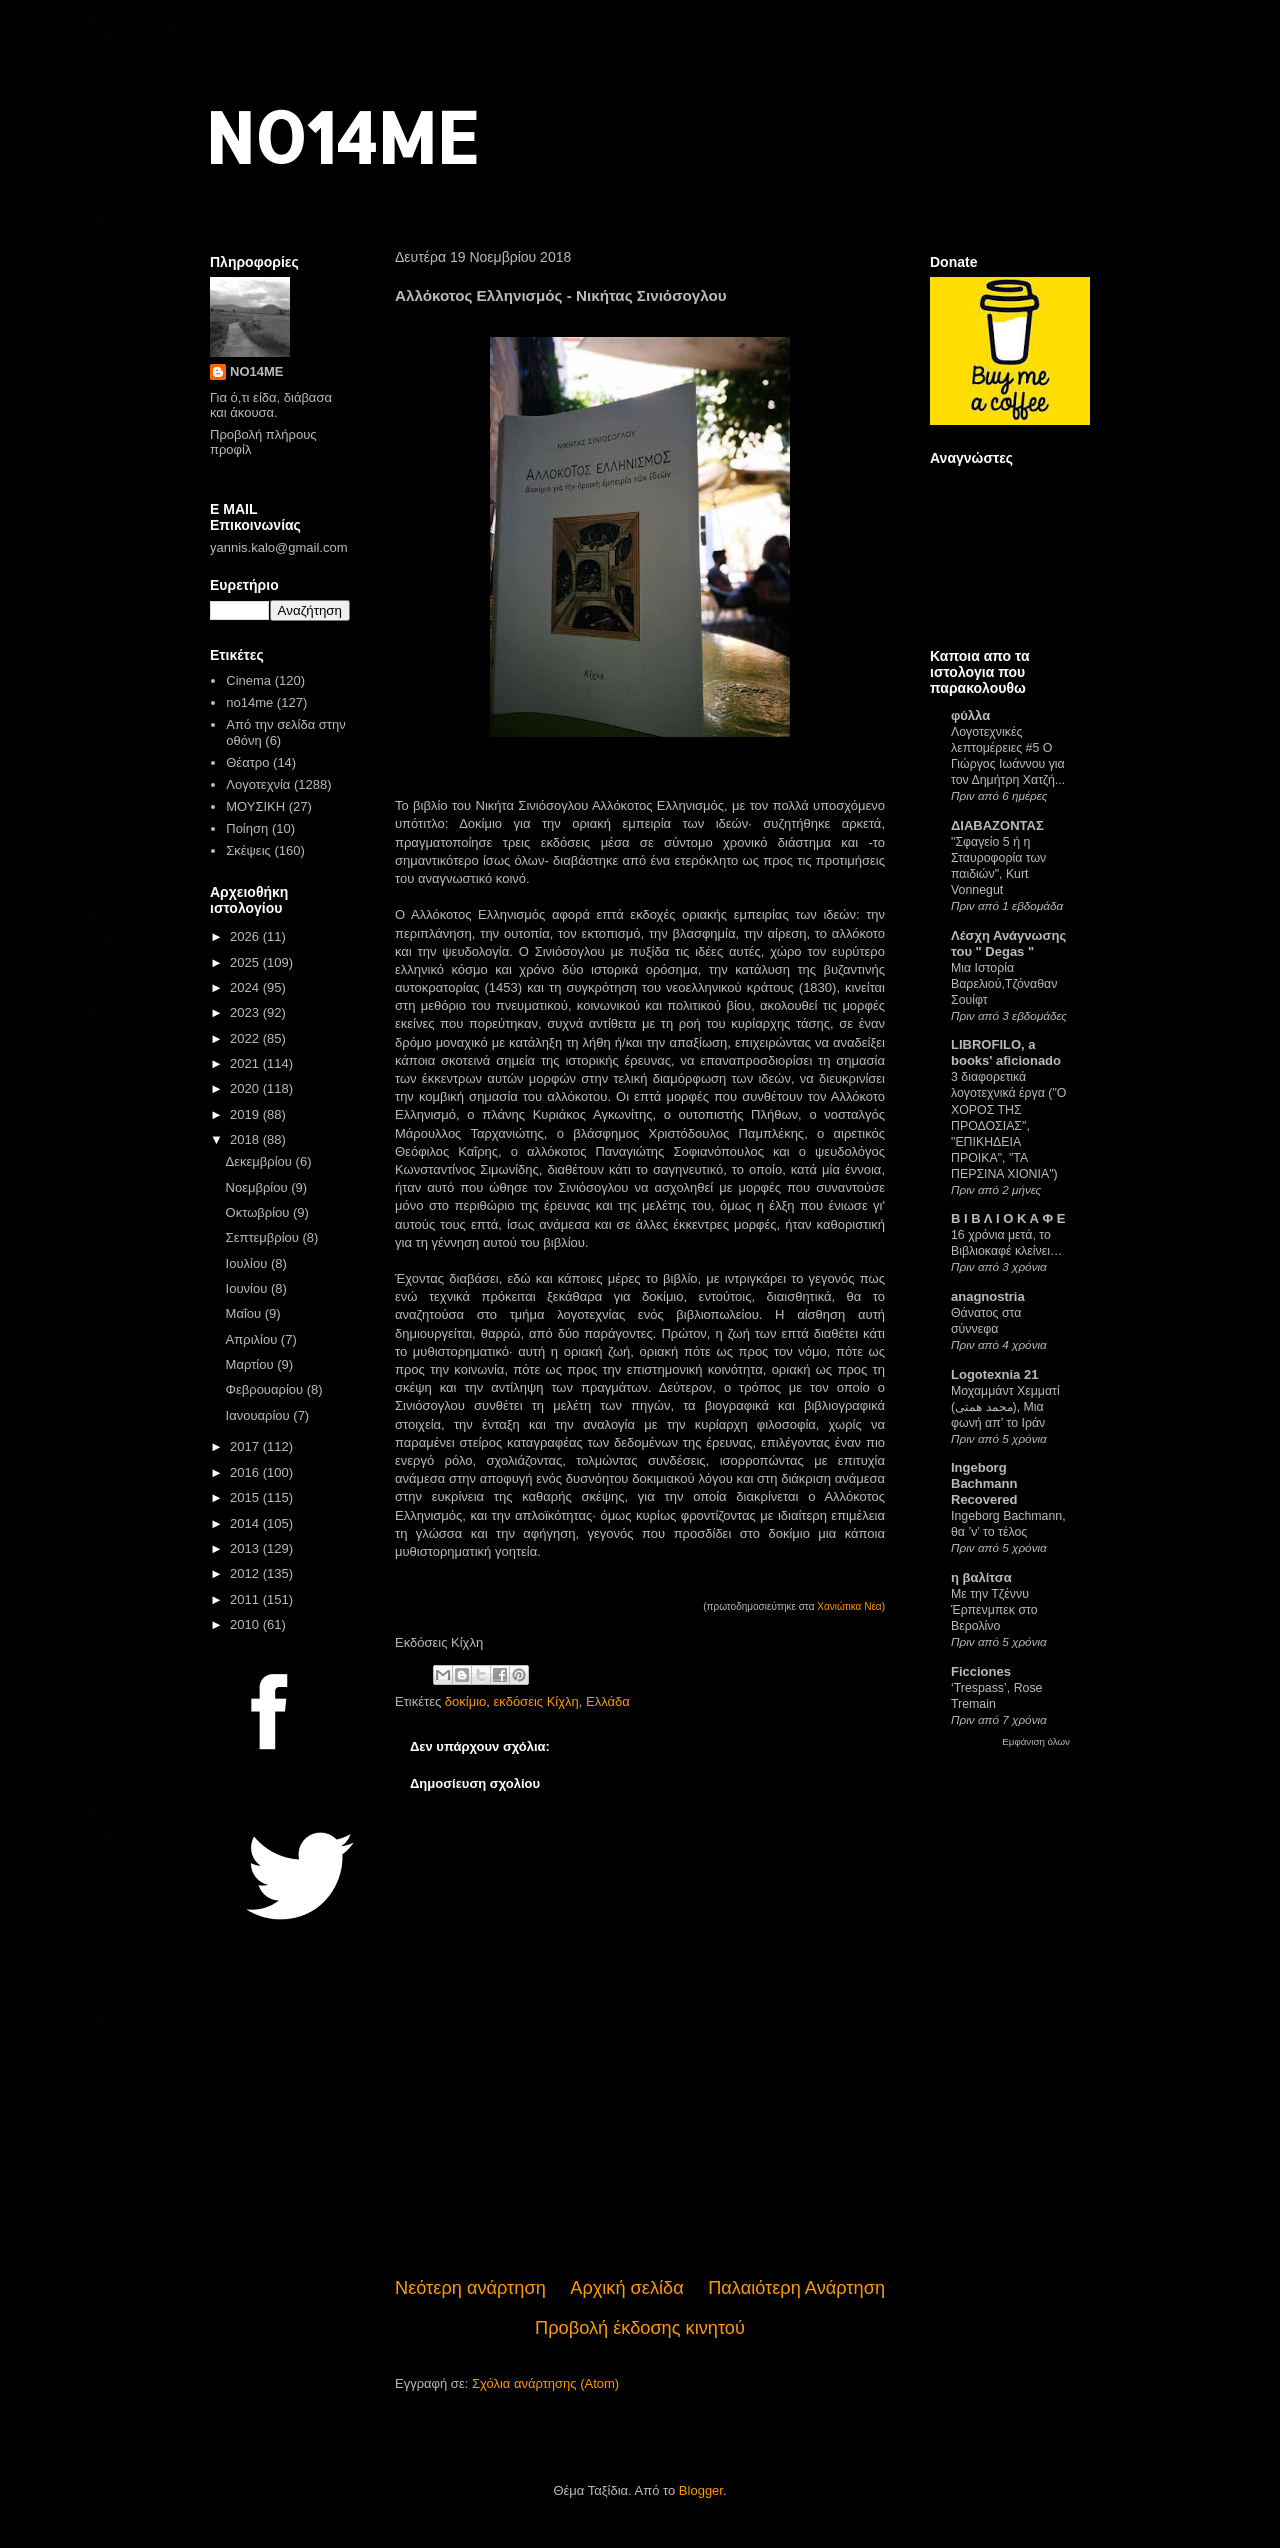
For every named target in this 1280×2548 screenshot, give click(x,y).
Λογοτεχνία (258, 784)
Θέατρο (247, 762)
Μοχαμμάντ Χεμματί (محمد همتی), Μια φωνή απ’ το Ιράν (1005, 1407)
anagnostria (988, 1296)
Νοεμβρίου (259, 1187)
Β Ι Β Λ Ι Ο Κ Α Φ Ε (1008, 1218)
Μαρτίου (252, 1364)
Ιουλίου (248, 1263)
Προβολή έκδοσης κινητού (640, 2328)
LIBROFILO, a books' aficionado (1006, 1052)
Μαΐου (245, 1313)
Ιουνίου (248, 1288)
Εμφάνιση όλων (1036, 1741)
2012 (246, 1573)
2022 (246, 1038)
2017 (246, 1446)
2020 (246, 1088)
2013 (246, 1548)
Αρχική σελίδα (626, 2288)
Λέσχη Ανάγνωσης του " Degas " (1008, 943)
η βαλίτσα (981, 1577)
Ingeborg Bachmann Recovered (984, 1483)
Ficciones (981, 1671)
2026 (246, 936)
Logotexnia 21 (994, 1374)
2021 (246, 1063)
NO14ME (341, 136)
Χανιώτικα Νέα (849, 1606)
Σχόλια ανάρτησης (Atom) (545, 2383)
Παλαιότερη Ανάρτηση (796, 2288)
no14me (249, 702)
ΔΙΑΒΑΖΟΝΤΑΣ (997, 825)
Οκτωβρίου (259, 1212)
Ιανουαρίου (260, 1415)
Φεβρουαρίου (266, 1389)
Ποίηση (247, 828)
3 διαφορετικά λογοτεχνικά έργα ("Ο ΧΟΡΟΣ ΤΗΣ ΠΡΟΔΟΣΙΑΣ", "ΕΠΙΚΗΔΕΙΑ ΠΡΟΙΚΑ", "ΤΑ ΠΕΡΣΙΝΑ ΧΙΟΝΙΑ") (1008, 1125)
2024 (246, 987)
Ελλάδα (608, 1701)
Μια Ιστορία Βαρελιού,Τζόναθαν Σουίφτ (1004, 984)
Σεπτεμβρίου (264, 1237)
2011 (246, 1599)
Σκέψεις (248, 850)
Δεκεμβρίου (261, 1161)
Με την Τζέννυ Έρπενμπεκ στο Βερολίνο (994, 1610)
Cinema (248, 680)
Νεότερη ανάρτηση (470, 2288)
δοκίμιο (465, 1701)
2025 (246, 962)
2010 (246, 1624)
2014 (246, 1523)
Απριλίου (253, 1339)
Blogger (701, 2490)
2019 (246, 1114)
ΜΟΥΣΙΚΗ (255, 806)
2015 (246, 1497)
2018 (246, 1139)
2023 (246, 1012)
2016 (246, 1472)
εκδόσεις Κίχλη (536, 1701)
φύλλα (970, 715)
